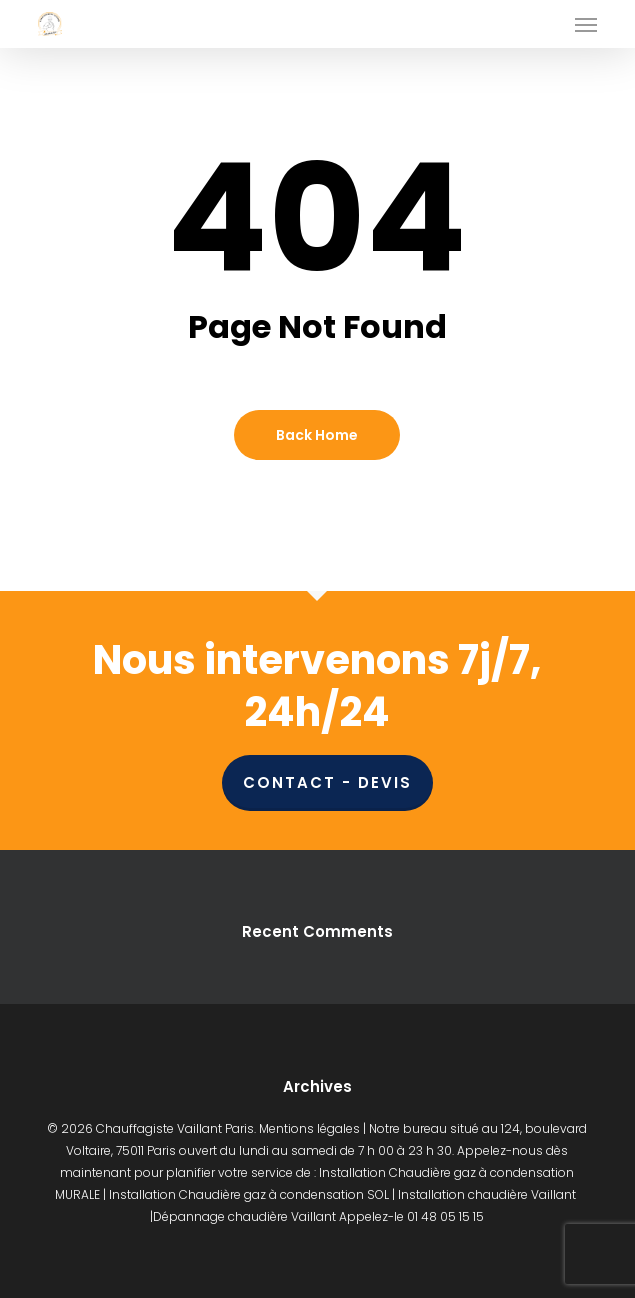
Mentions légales (309, 1128)
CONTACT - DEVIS (327, 782)
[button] (586, 24)
